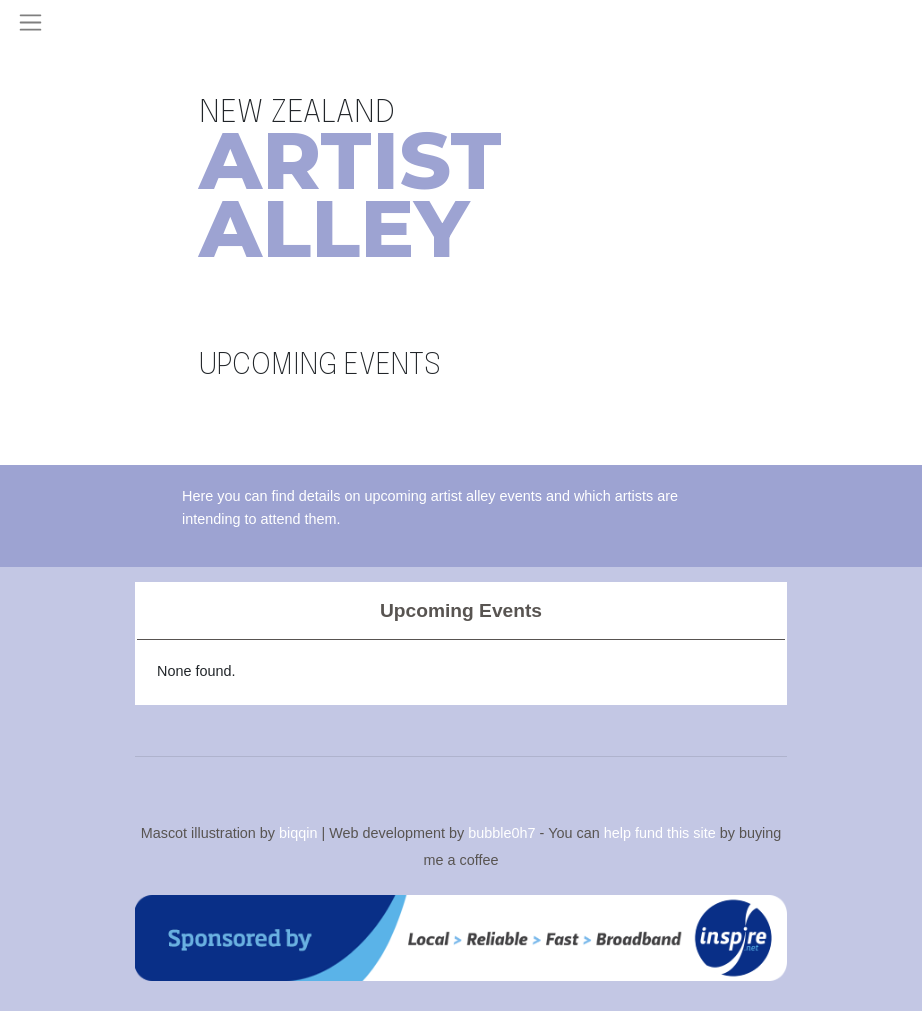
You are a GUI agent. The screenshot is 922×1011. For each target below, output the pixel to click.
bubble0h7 (501, 833)
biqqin (298, 833)
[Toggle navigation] (30, 22)
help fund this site (660, 833)
